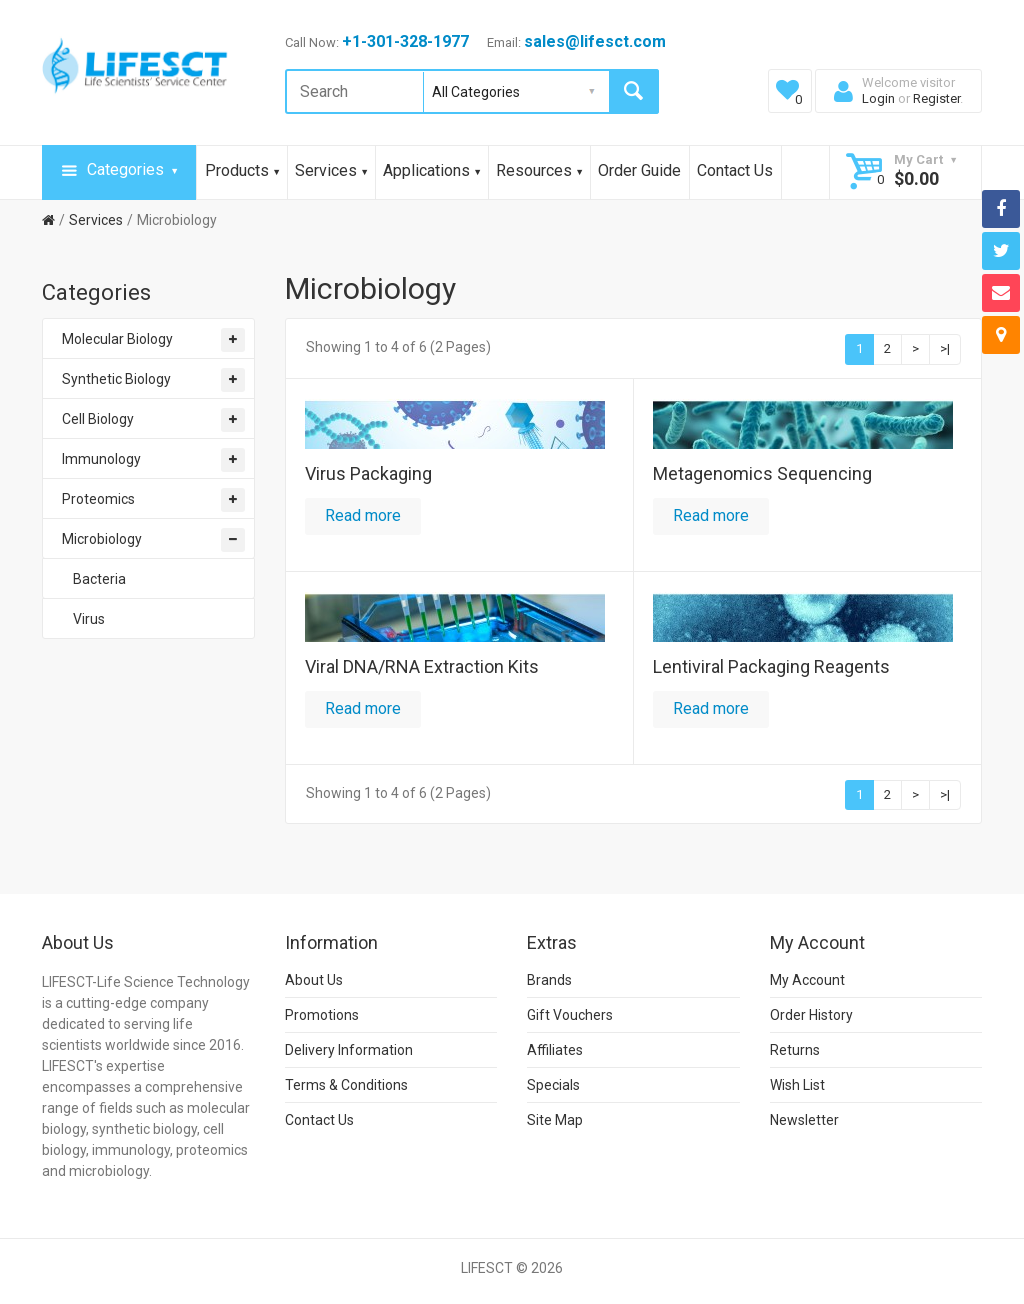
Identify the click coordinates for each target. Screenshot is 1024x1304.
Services (331, 170)
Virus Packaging (368, 473)
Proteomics (98, 499)
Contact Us (735, 170)
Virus (89, 619)
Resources (539, 170)
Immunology (101, 459)
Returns (795, 1050)
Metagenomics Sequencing (762, 473)
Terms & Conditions (346, 1085)
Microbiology (177, 220)
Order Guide (639, 170)
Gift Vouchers (570, 1015)
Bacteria (99, 579)
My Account (807, 980)
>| (945, 348)
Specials (553, 1085)
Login (878, 98)
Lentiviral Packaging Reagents (771, 666)
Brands (549, 980)
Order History (811, 1015)
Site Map (555, 1120)
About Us (314, 980)
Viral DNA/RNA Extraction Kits (422, 666)
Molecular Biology (117, 339)
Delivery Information (349, 1050)
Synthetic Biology (116, 379)
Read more (363, 515)
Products (242, 170)
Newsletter (804, 1120)
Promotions (322, 1015)
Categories (119, 171)
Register (936, 98)
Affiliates (555, 1050)
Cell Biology (98, 419)
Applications (431, 170)
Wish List (797, 1085)
